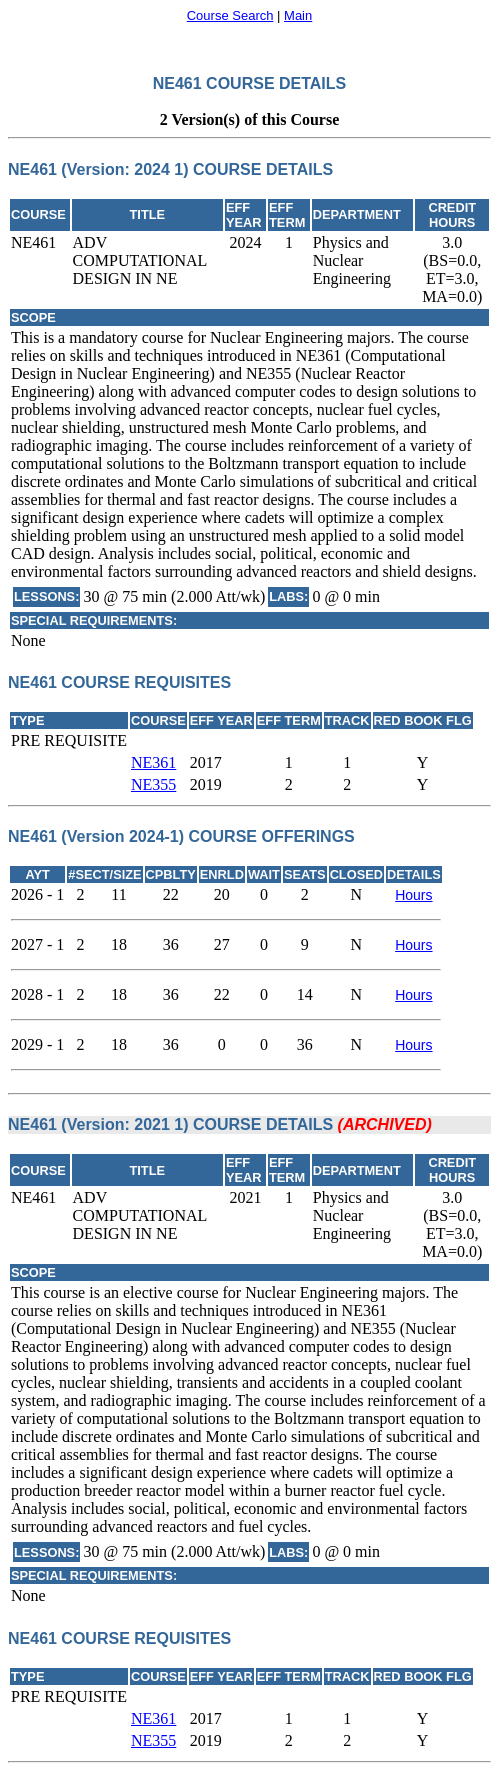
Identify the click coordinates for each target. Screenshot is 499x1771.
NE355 (153, 784)
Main (298, 15)
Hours (413, 895)
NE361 (153, 762)
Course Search (230, 15)
